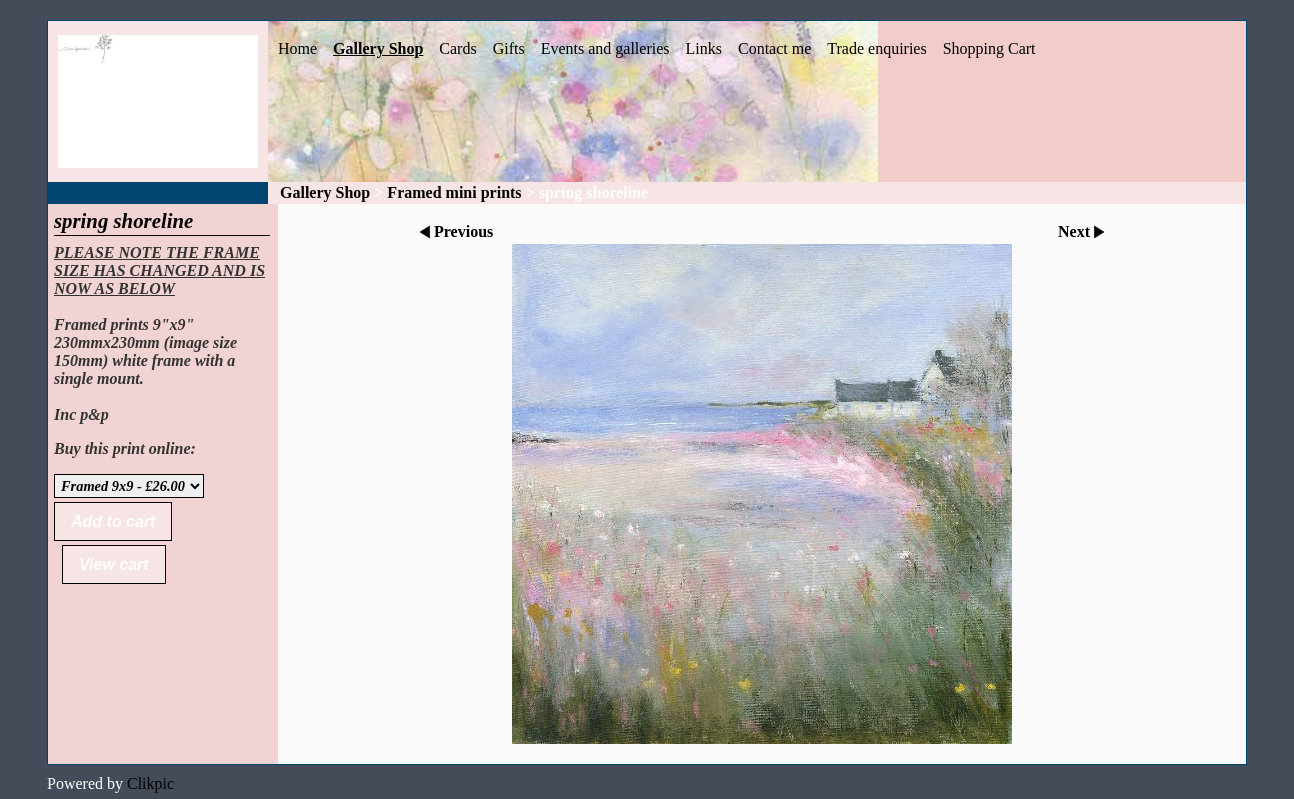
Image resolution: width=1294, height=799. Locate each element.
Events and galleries (605, 48)
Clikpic (150, 783)
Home (297, 48)
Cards (457, 48)
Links (704, 48)
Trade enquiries (876, 48)
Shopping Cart (989, 48)
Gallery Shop (378, 48)
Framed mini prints (454, 192)
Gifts (509, 48)
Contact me (774, 48)
